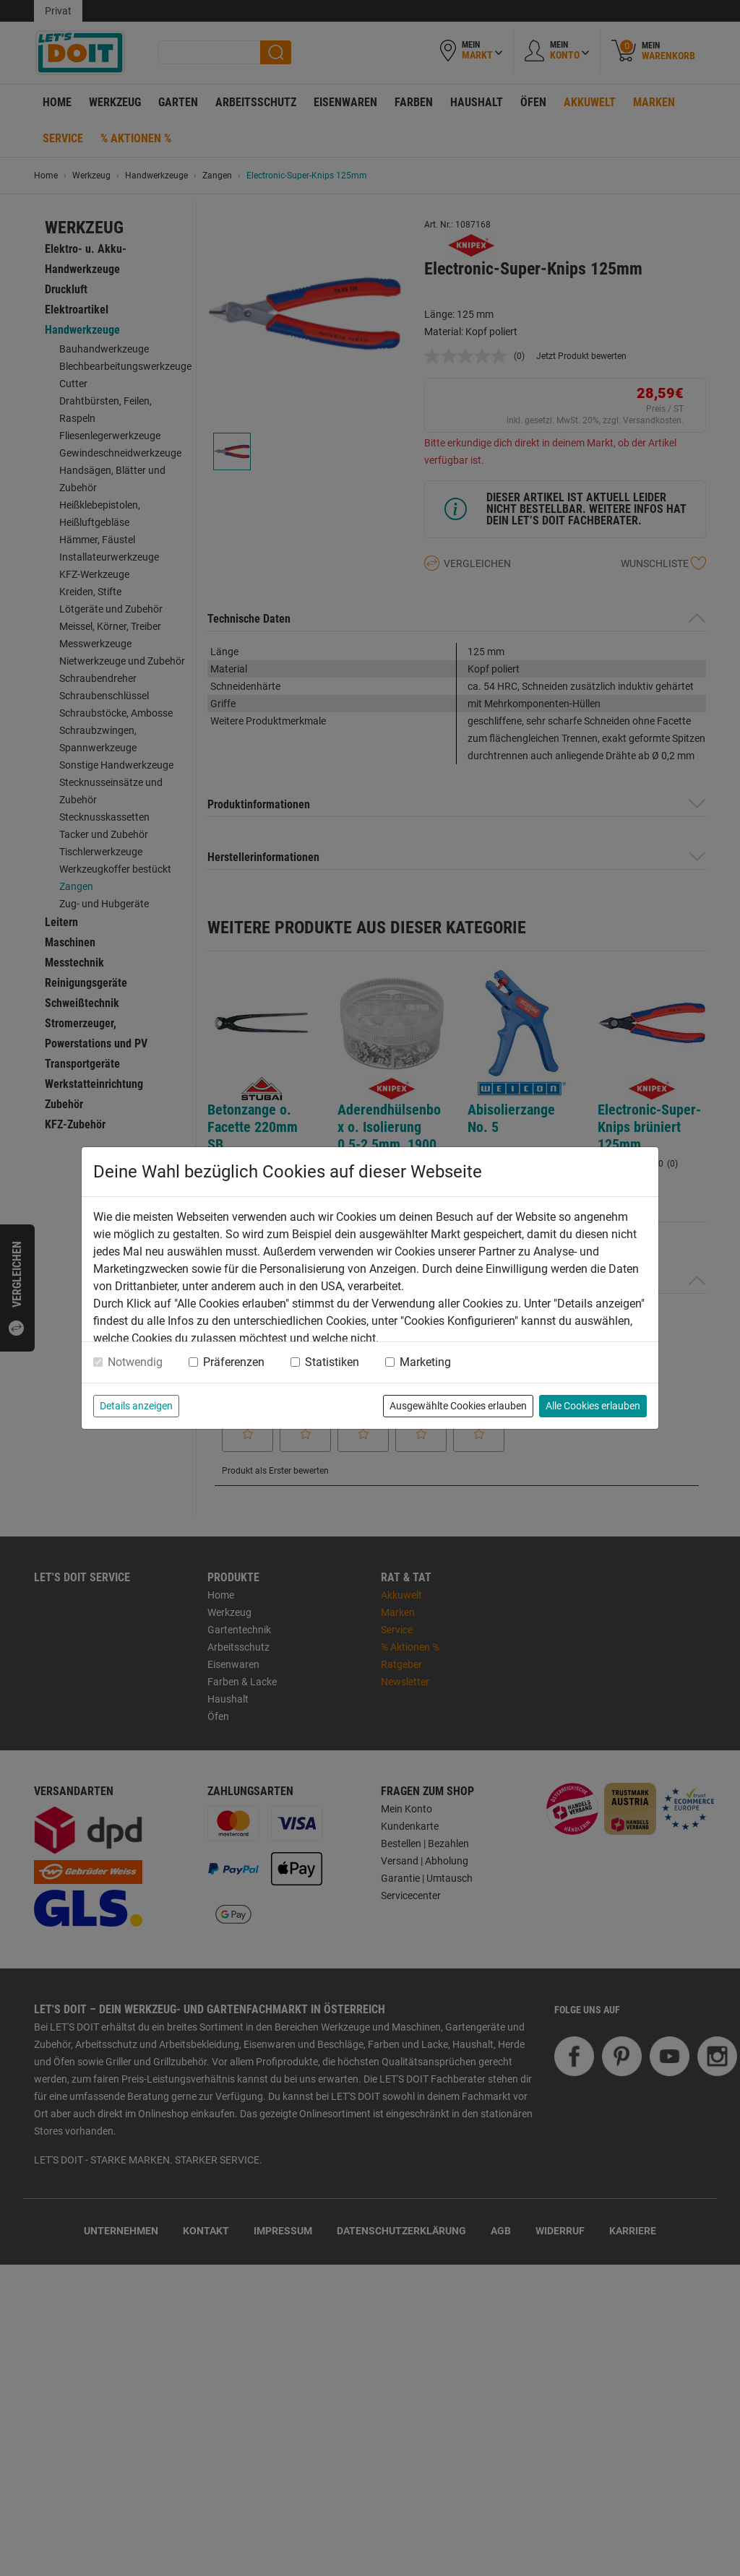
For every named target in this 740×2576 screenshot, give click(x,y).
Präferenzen (233, 1362)
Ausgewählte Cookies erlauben (458, 1406)
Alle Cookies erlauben (593, 1406)
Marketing (425, 1362)
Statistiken (332, 1362)
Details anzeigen (136, 1406)
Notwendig (135, 1362)
